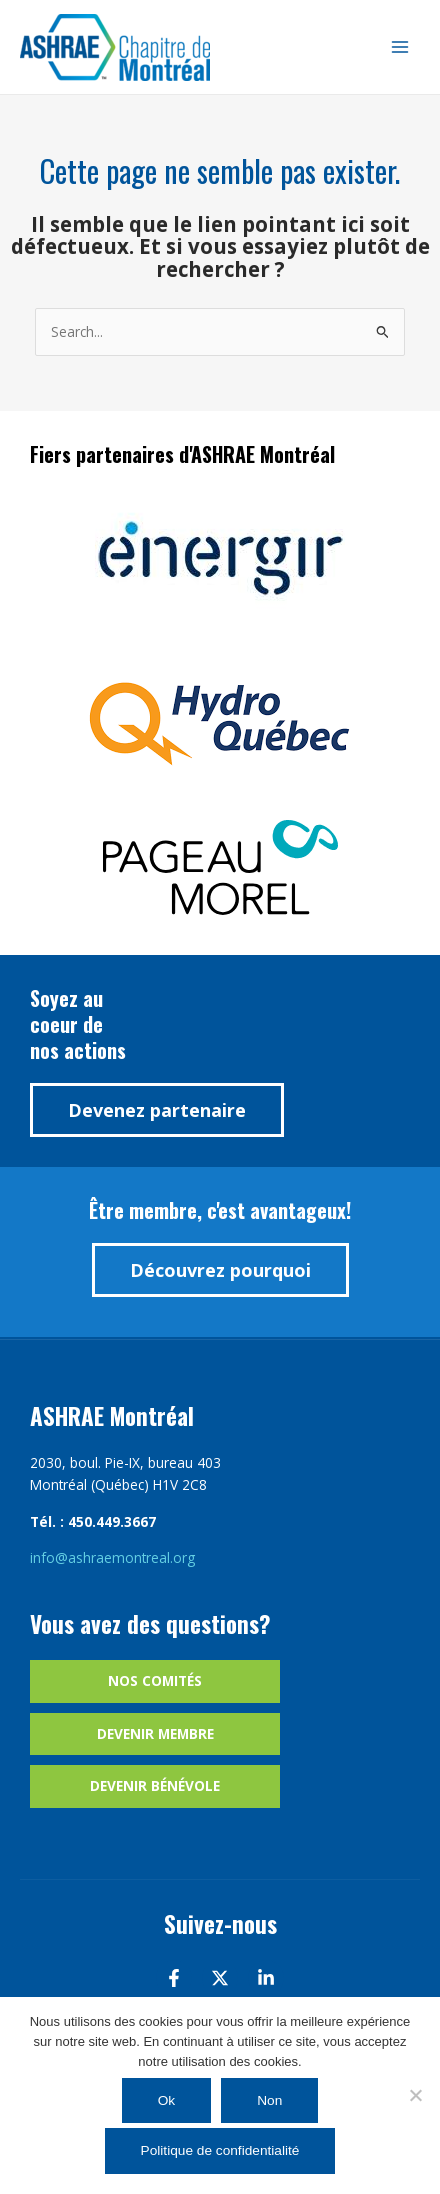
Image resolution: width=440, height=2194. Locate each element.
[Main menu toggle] (400, 47)
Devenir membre (155, 1733)
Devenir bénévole (155, 1785)
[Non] (415, 2095)
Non (269, 2100)
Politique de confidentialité (220, 2150)
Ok (166, 2100)
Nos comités (155, 1680)
